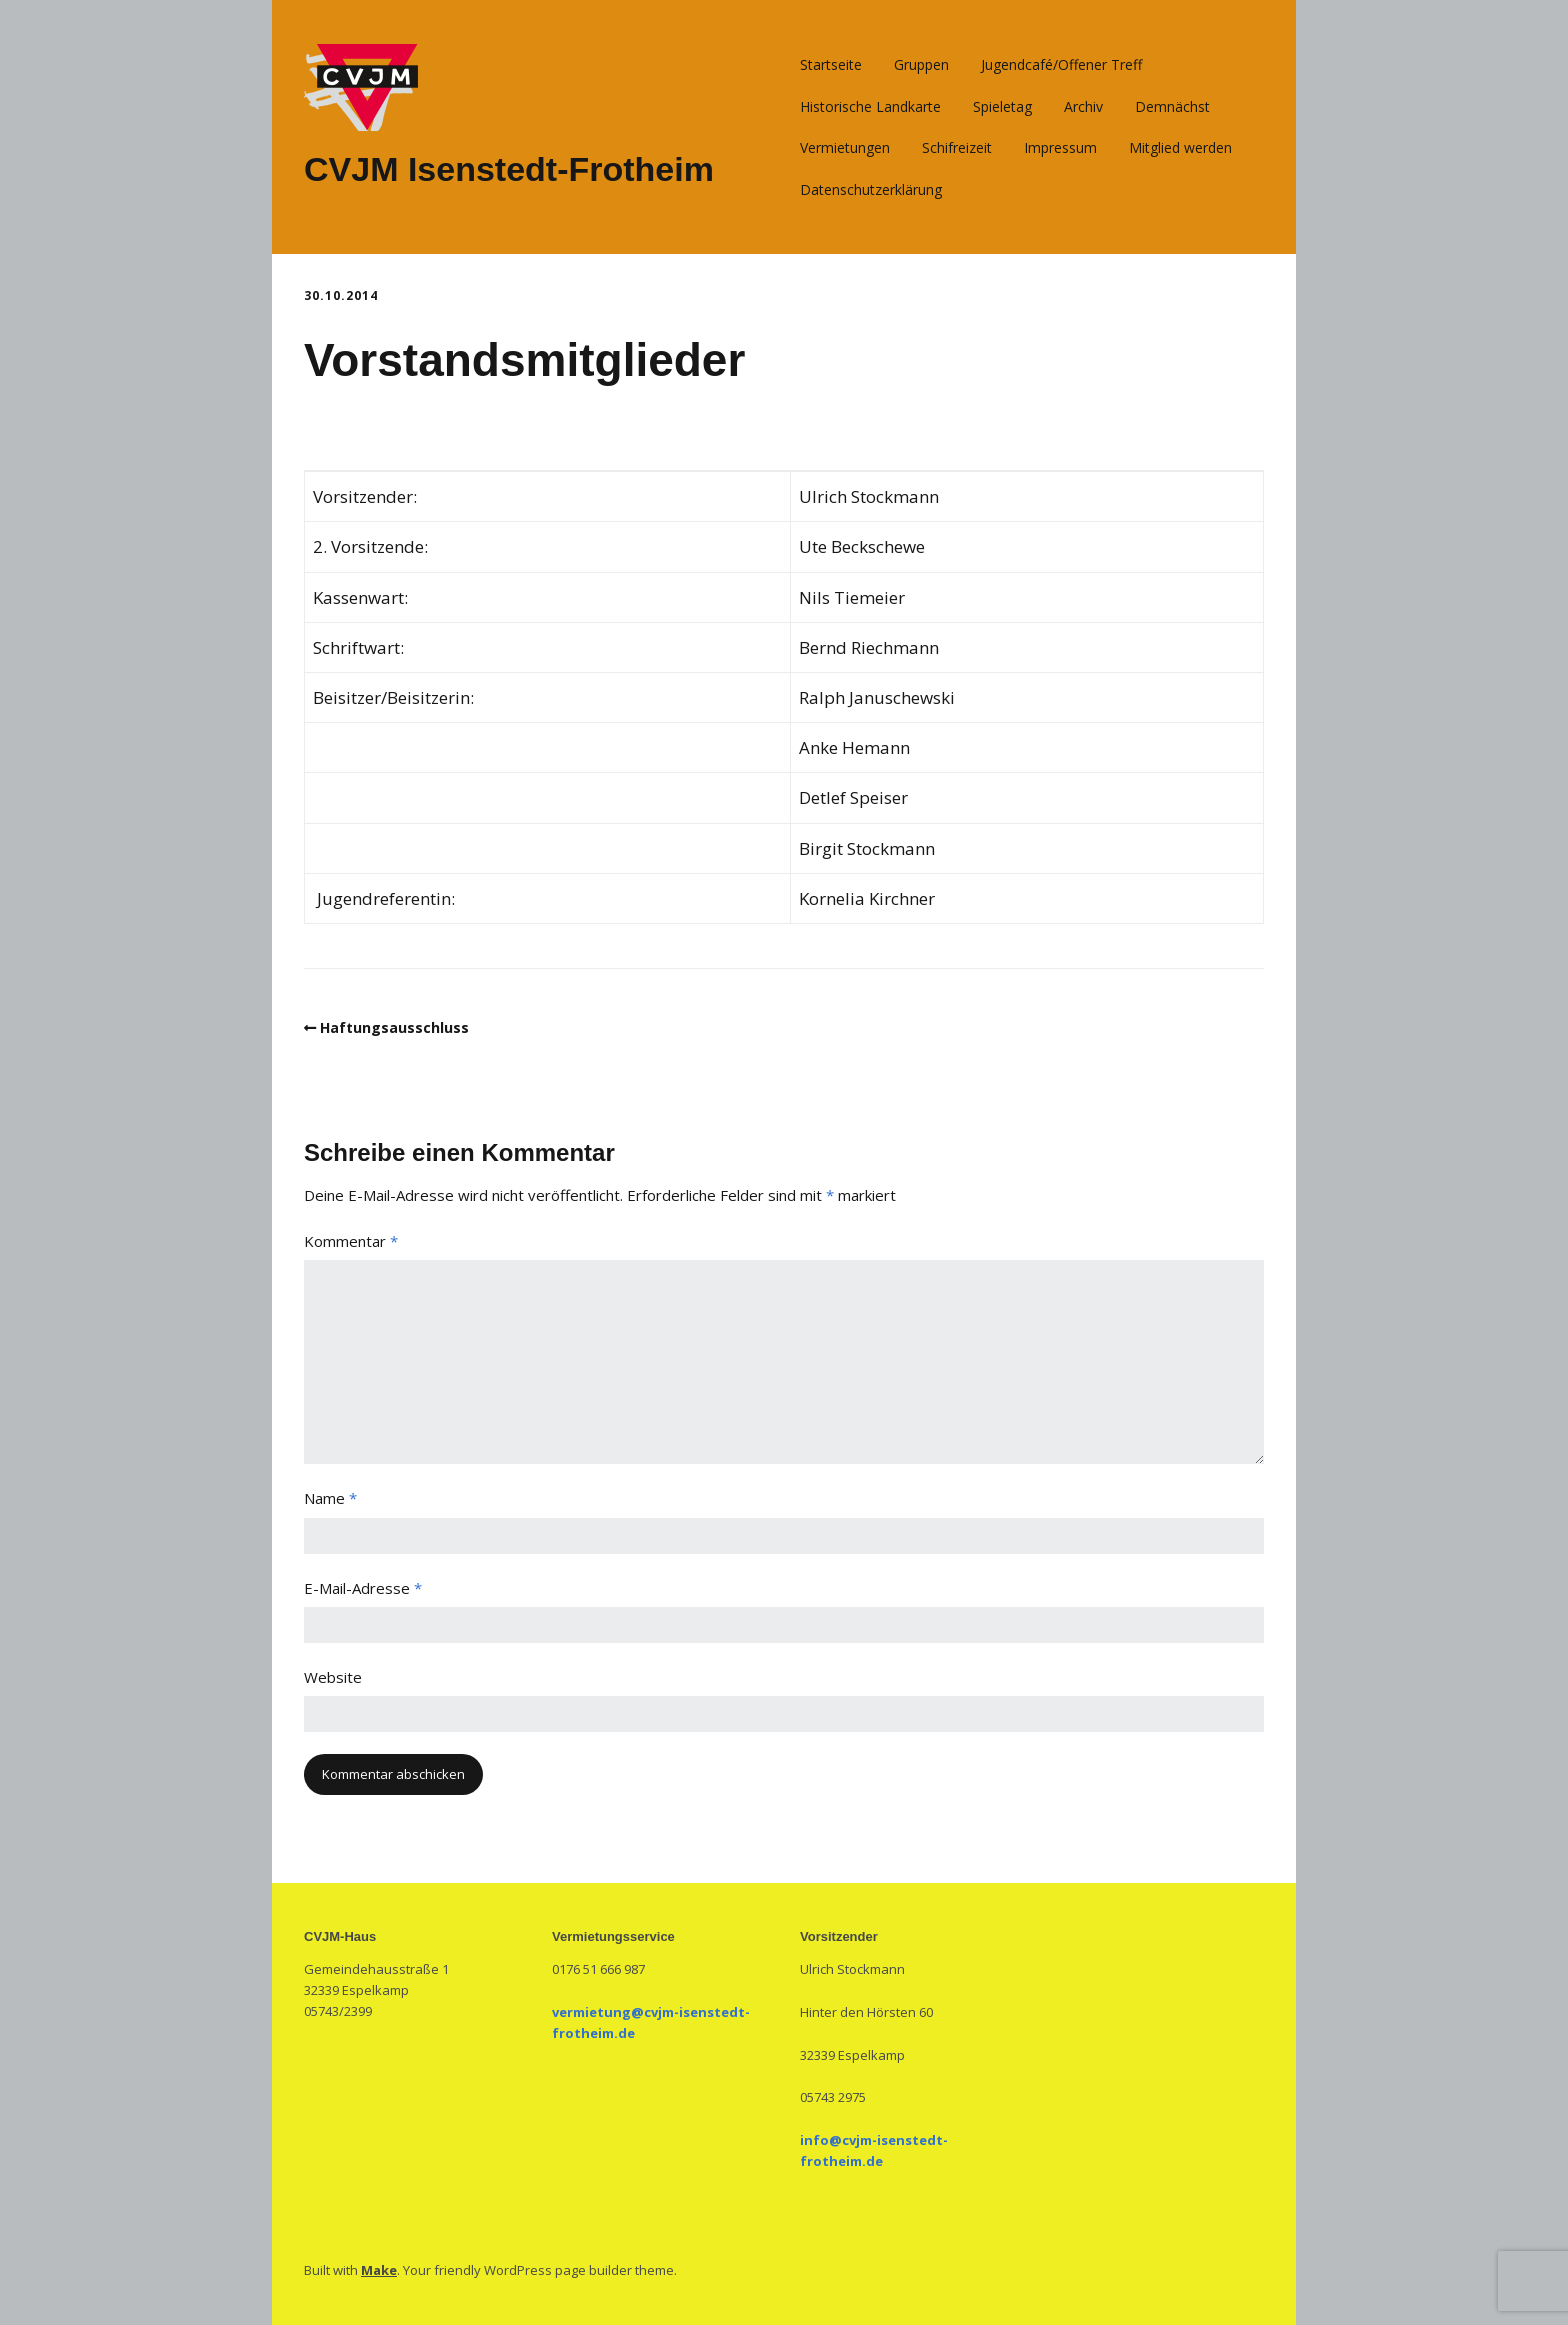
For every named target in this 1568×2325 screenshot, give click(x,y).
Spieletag (1002, 106)
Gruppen (921, 64)
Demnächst (1172, 106)
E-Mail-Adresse (363, 1588)
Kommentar (351, 1241)
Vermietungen (845, 147)
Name (330, 1498)
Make (379, 2270)
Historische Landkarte (870, 106)
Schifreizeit (957, 147)
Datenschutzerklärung (871, 189)
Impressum (1060, 147)
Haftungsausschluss (394, 1027)
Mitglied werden (1180, 147)
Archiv (1083, 106)
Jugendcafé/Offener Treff (1061, 64)
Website (333, 1677)
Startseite (831, 64)
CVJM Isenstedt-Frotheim (509, 169)
